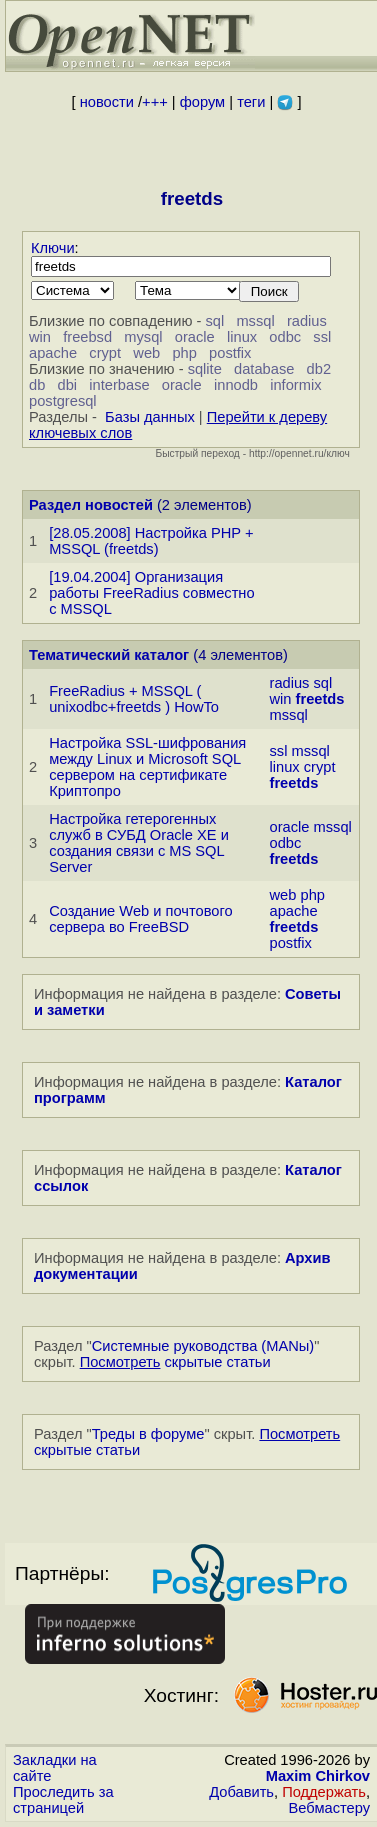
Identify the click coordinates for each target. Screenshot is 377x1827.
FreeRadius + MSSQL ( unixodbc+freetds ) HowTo (134, 699)
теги (251, 102)
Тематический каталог (109, 655)
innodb (236, 385)
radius (307, 321)
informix (295, 385)
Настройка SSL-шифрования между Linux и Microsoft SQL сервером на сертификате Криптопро (147, 767)
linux (242, 337)
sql (214, 321)
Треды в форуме (148, 1434)
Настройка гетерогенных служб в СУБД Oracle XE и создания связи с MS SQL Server (139, 843)
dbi (68, 385)
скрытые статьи (175, 1362)
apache (53, 353)
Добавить (241, 1792)
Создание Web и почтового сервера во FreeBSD (140, 919)
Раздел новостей (91, 505)
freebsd (87, 337)
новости (107, 102)
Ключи (53, 248)
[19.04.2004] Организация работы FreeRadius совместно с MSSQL (151, 593)
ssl (322, 337)
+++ (155, 102)
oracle (195, 337)
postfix (230, 353)
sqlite (205, 369)
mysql (143, 337)
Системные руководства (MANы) (203, 1346)
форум (202, 102)
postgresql (63, 401)
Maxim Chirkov (318, 1776)
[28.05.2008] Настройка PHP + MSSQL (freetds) (151, 541)
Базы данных (150, 417)
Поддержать (324, 1792)
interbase (119, 385)
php (184, 353)
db (37, 385)
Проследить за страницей (63, 1800)
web (146, 353)
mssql (255, 321)
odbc (285, 337)
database (264, 369)
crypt (105, 353)
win (40, 337)
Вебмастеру (329, 1808)
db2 (319, 369)
